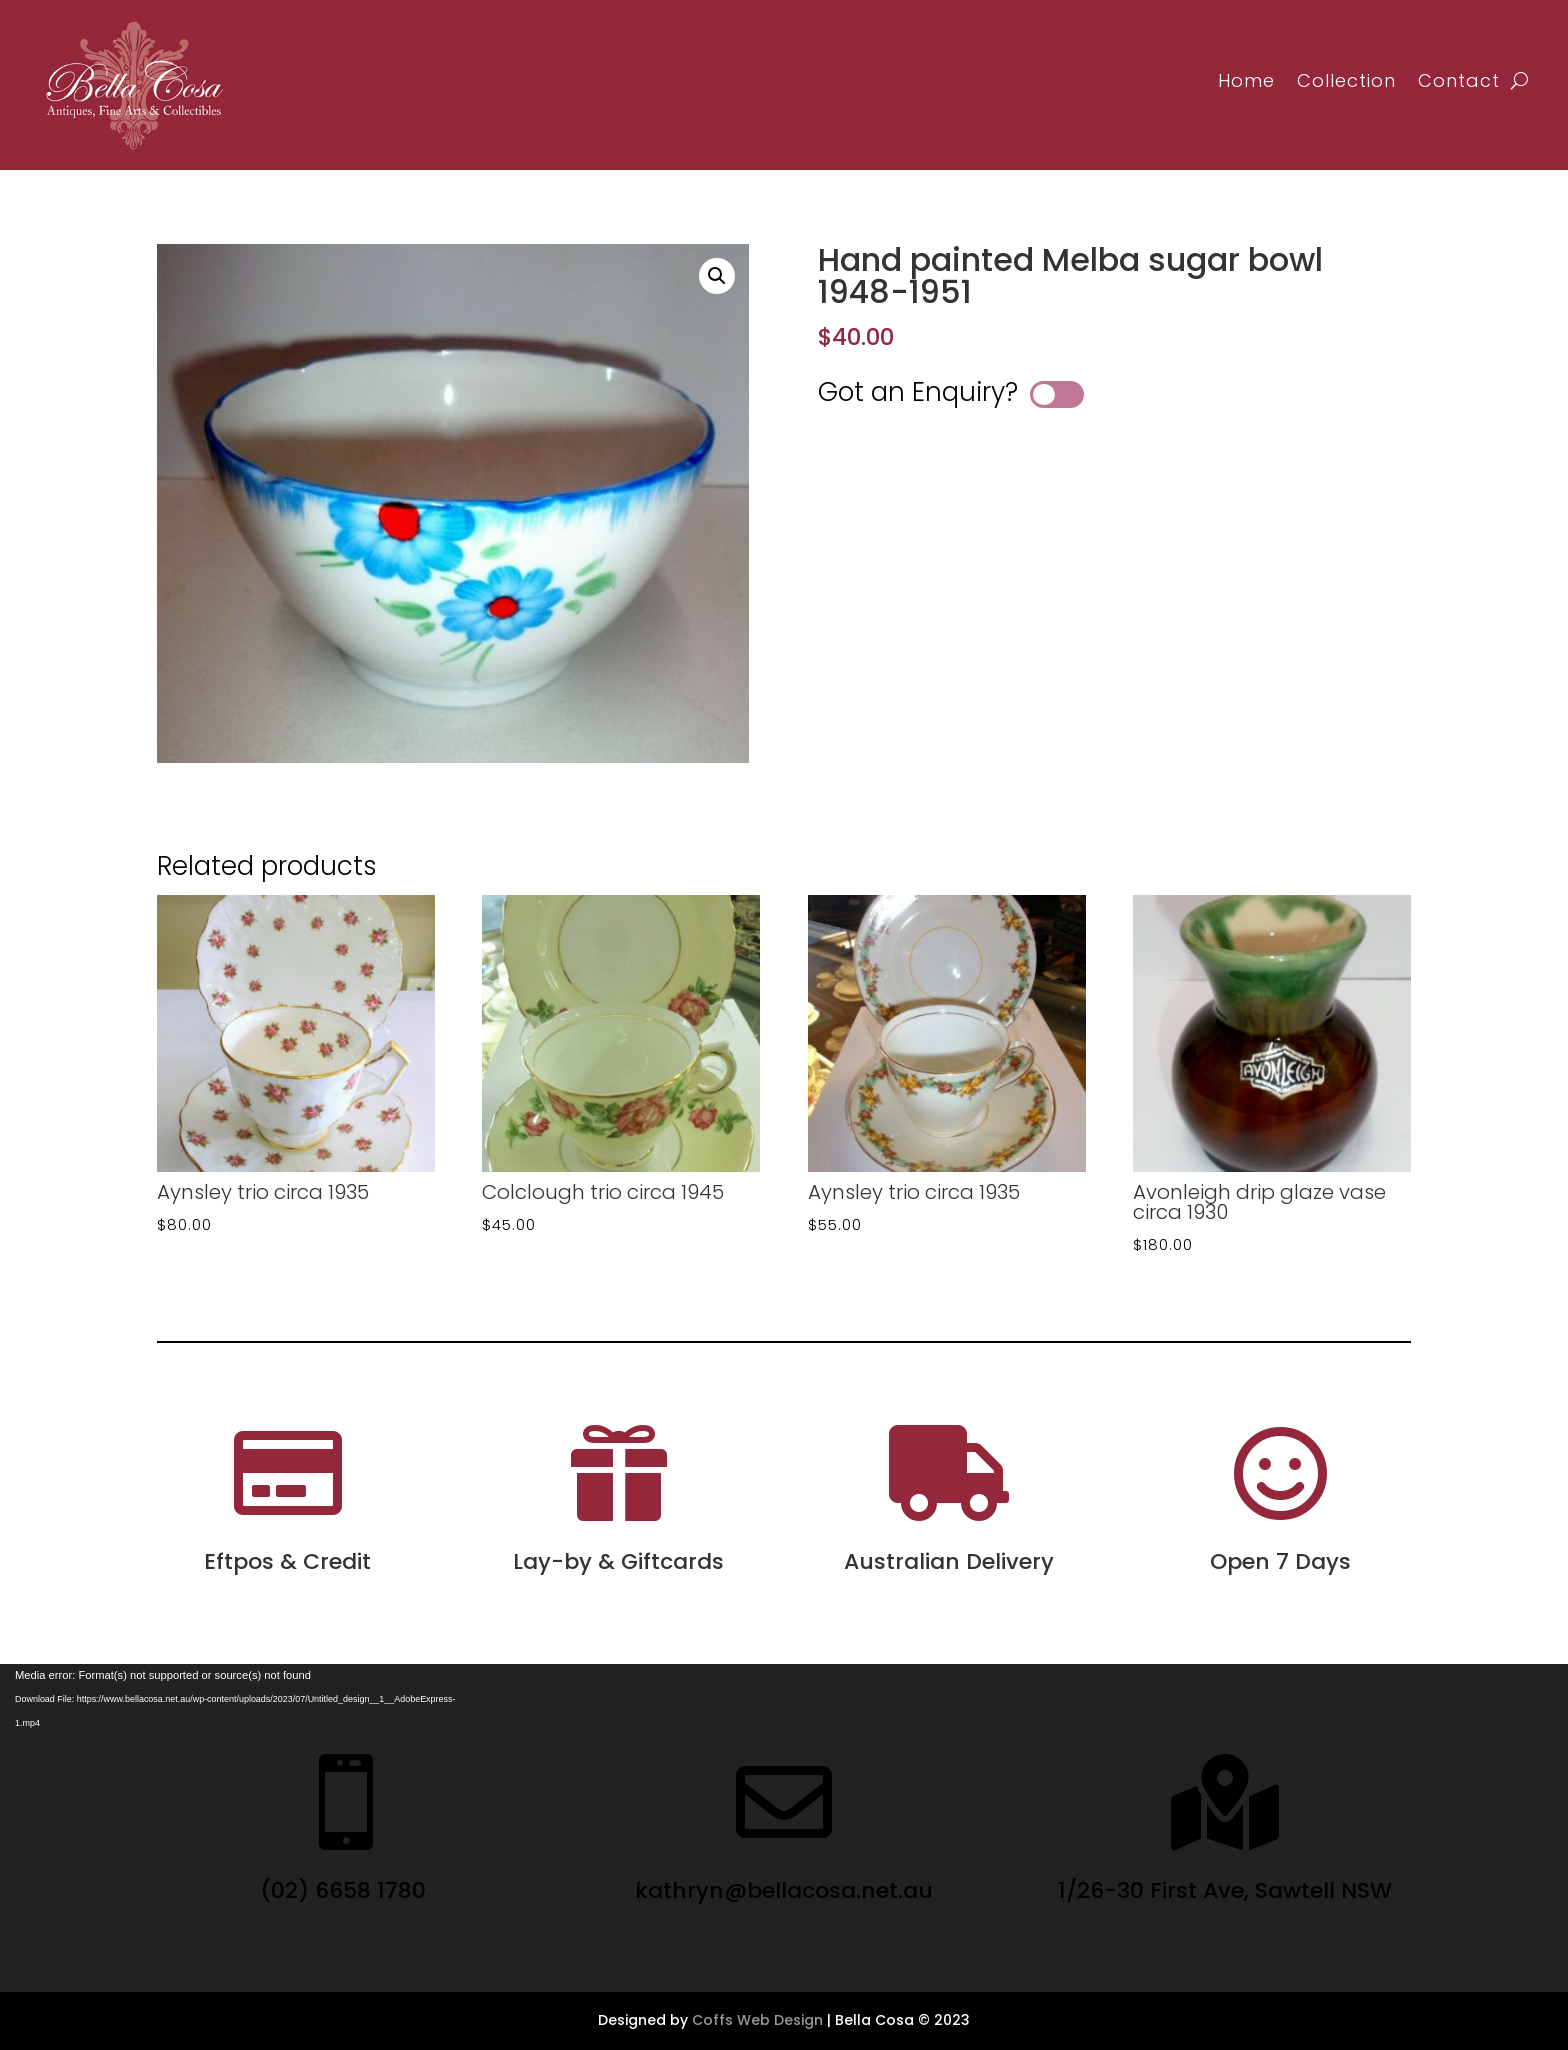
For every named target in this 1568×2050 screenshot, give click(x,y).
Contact (1459, 80)
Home (1246, 80)
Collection (1346, 80)
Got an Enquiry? (918, 392)
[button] (717, 276)
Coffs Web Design (757, 2020)
